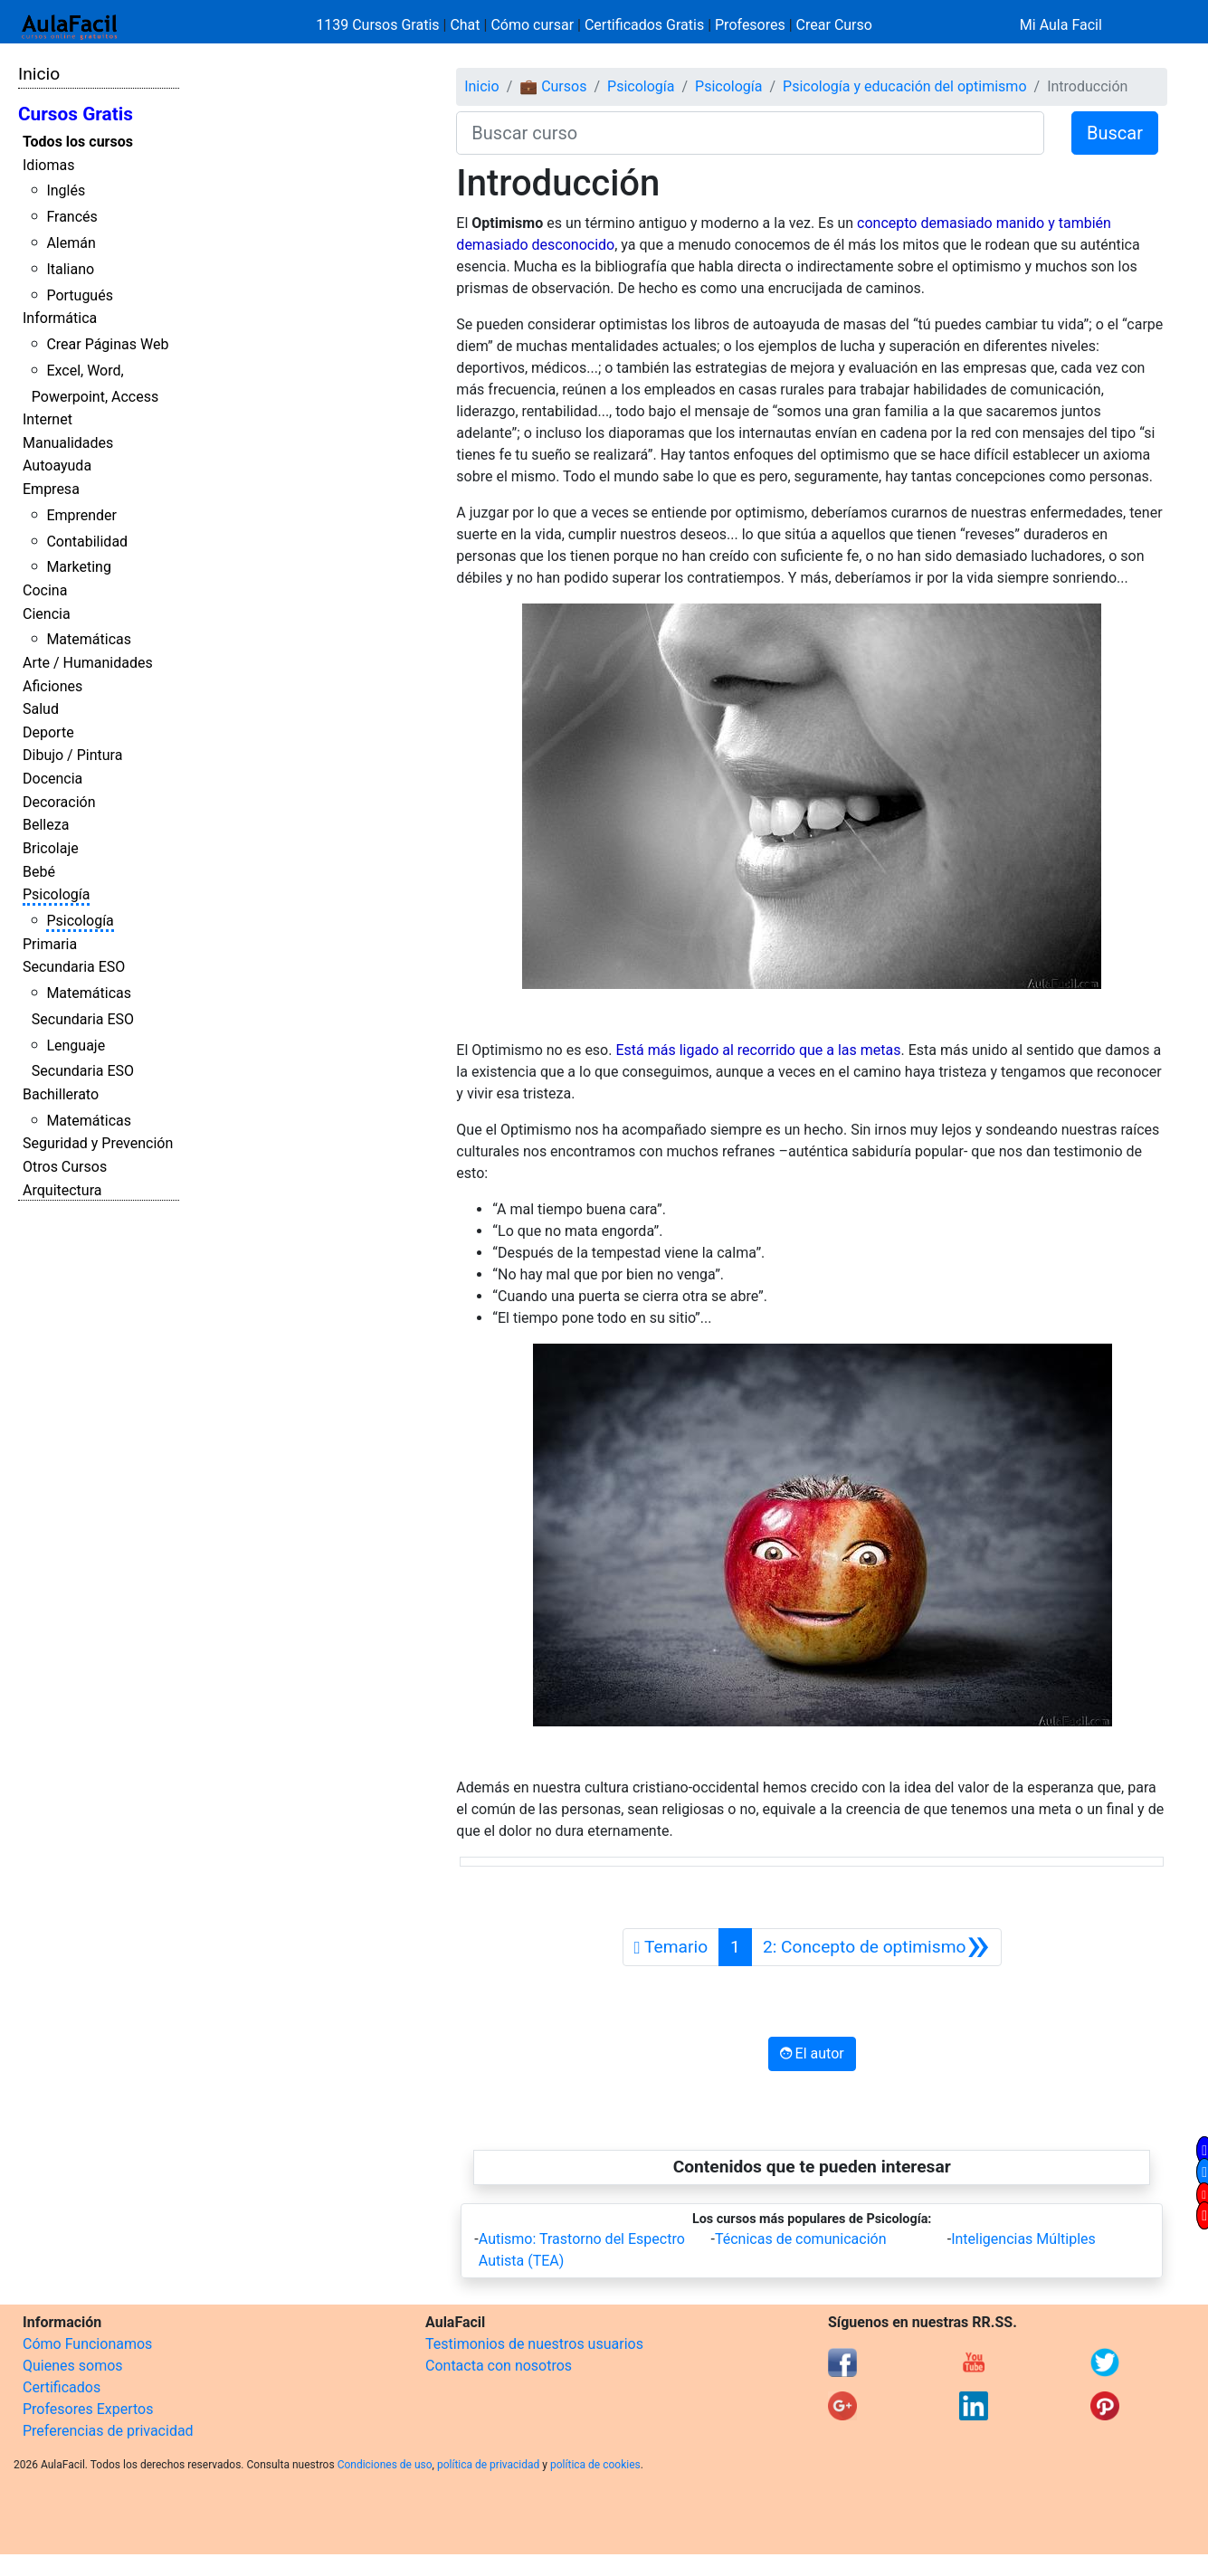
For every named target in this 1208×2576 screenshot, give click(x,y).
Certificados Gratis (644, 24)
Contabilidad (87, 541)
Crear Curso (834, 24)
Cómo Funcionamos (87, 2344)
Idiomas (48, 165)
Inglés (65, 190)
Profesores (750, 24)
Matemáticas (88, 639)
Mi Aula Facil (1061, 24)
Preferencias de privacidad (108, 2430)
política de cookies (595, 2464)
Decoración (59, 802)
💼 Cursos (552, 86)
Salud (41, 709)
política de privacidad (488, 2464)
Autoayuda (57, 465)
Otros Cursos (65, 1166)
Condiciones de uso (385, 2464)
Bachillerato (61, 1094)
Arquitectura (62, 1190)
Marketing (78, 566)
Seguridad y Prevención (98, 1143)
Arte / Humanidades (88, 662)
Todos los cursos (78, 141)
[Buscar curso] (750, 133)
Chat (465, 24)
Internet (47, 419)
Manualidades (68, 443)
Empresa (51, 489)
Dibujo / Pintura (72, 755)
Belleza (46, 824)
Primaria (50, 944)
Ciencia (47, 614)
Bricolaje (51, 848)
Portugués (79, 295)
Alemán (70, 243)
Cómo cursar (532, 24)
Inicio (39, 73)
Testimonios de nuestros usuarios (534, 2344)
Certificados (61, 2387)
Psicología (56, 894)
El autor (812, 2053)
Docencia (52, 778)
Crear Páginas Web (107, 344)
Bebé (39, 871)
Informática (60, 318)
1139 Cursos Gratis (379, 24)
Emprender (81, 515)
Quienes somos (73, 2365)
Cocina (45, 590)
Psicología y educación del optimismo (904, 86)
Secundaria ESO (74, 966)
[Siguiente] (876, 1947)
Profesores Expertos (88, 2409)
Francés (71, 216)
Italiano (70, 269)
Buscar (1115, 133)
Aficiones (52, 686)
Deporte (48, 732)
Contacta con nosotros (498, 2365)
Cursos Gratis (75, 114)
